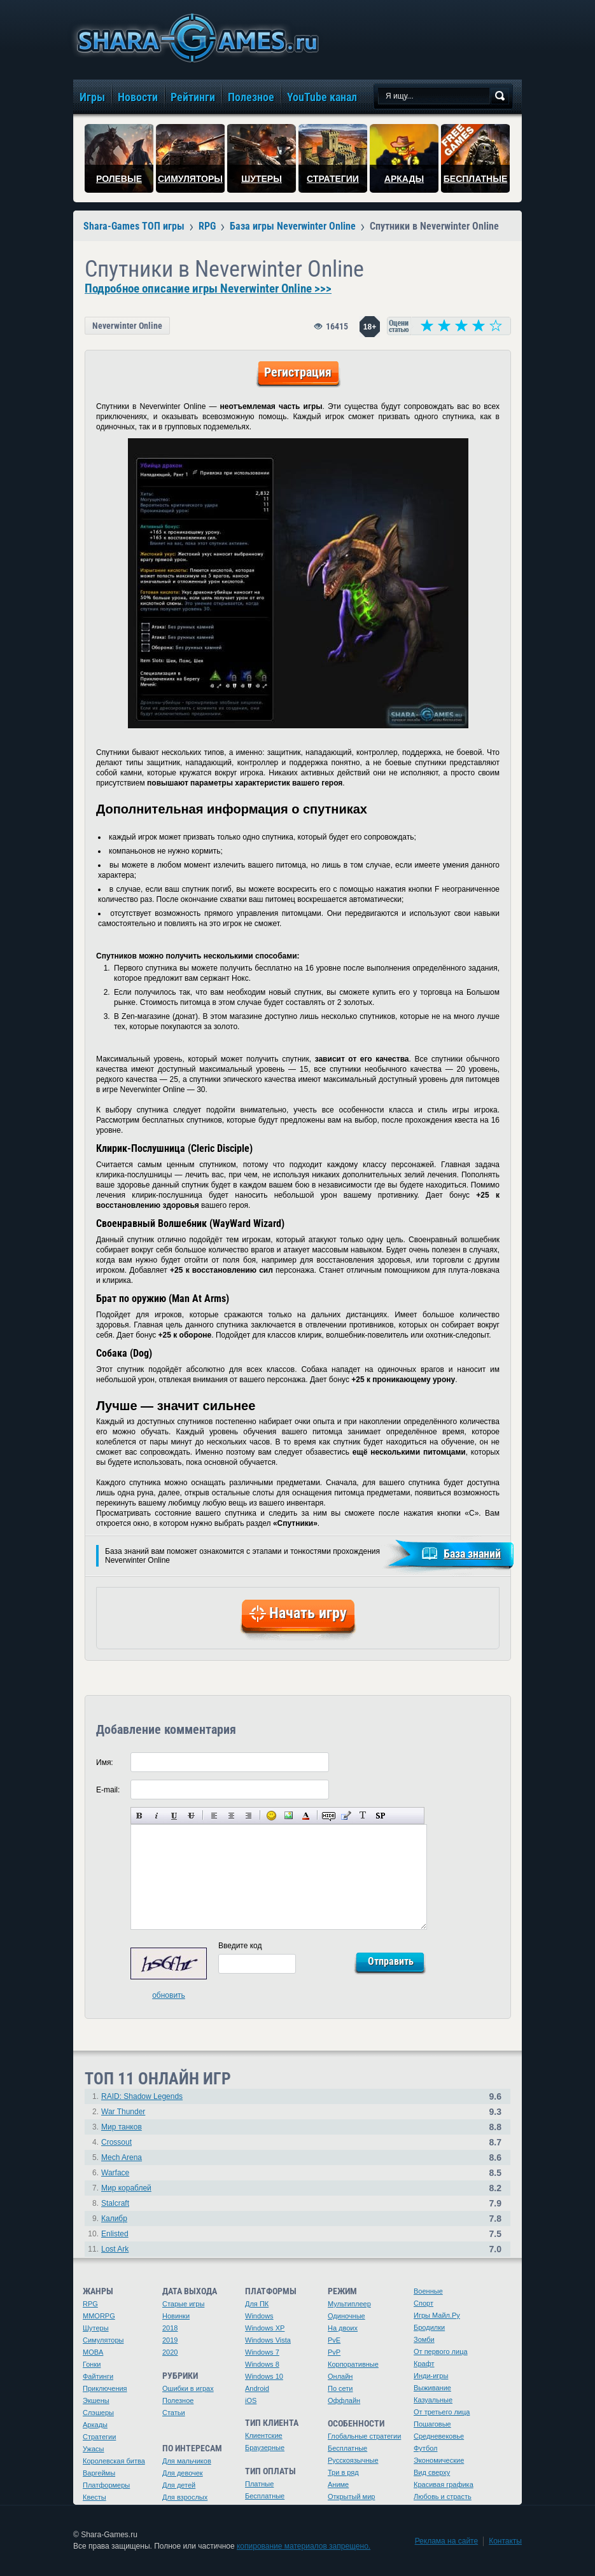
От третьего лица (442, 2412)
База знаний (472, 1553)
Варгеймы (99, 2473)
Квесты (94, 2497)
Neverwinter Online (127, 326)
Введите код (240, 1945)
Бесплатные (264, 2496)
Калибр (114, 2218)
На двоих (343, 2328)
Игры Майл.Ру (437, 2315)
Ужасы (93, 2449)
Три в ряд (343, 2472)
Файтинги (98, 2376)
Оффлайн (344, 2400)
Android (257, 2388)
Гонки (92, 2364)
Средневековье (439, 2436)
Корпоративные (353, 2364)
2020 (170, 2352)
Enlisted (115, 2233)
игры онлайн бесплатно (195, 38)
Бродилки (429, 2327)
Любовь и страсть (443, 2496)
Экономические (439, 2460)
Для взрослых (184, 2497)
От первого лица (441, 2351)
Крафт (424, 2363)
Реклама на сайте (447, 2541)
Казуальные (433, 2400)
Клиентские (264, 2435)
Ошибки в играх (188, 2388)
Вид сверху (432, 2472)
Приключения (105, 2388)
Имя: (104, 1762)
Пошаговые (432, 2424)
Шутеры (96, 2328)
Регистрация (298, 372)
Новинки (176, 2316)
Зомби (424, 2339)
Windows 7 (262, 2352)
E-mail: (108, 1789)
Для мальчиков (186, 2461)
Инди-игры (431, 2375)
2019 (170, 2340)
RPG (90, 2304)
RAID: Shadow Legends (142, 2096)
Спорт (423, 2303)
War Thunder (123, 2111)
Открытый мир (351, 2496)
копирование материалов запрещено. (303, 2546)
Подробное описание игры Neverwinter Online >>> (208, 289)
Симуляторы (103, 2340)
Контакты (505, 2541)
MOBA (93, 2352)
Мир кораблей (126, 2188)
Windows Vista (268, 2340)
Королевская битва (114, 2461)
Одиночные (346, 2316)
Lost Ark (115, 2249)
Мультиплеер (349, 2304)
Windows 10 (264, 2376)
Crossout (116, 2142)
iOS (250, 2400)
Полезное (177, 2400)
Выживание (432, 2388)
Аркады (95, 2424)
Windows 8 (262, 2364)
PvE (334, 2340)
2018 (170, 2328)
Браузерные (264, 2447)
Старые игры (183, 2304)
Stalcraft (115, 2203)
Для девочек (182, 2473)
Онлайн (340, 2376)
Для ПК (257, 2304)
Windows (259, 2316)
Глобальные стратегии (364, 2436)
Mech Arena (121, 2157)
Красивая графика (443, 2484)
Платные (259, 2484)
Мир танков (121, 2126)
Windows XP (264, 2328)
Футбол (426, 2448)
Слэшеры (98, 2412)
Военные (428, 2291)
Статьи (173, 2412)
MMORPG (99, 2316)
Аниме (338, 2484)
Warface (115, 2172)
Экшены (96, 2400)
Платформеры (106, 2485)
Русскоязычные (353, 2460)
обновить (168, 1995)
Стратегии (99, 2437)
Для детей (178, 2485)
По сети (340, 2388)
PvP (334, 2352)
